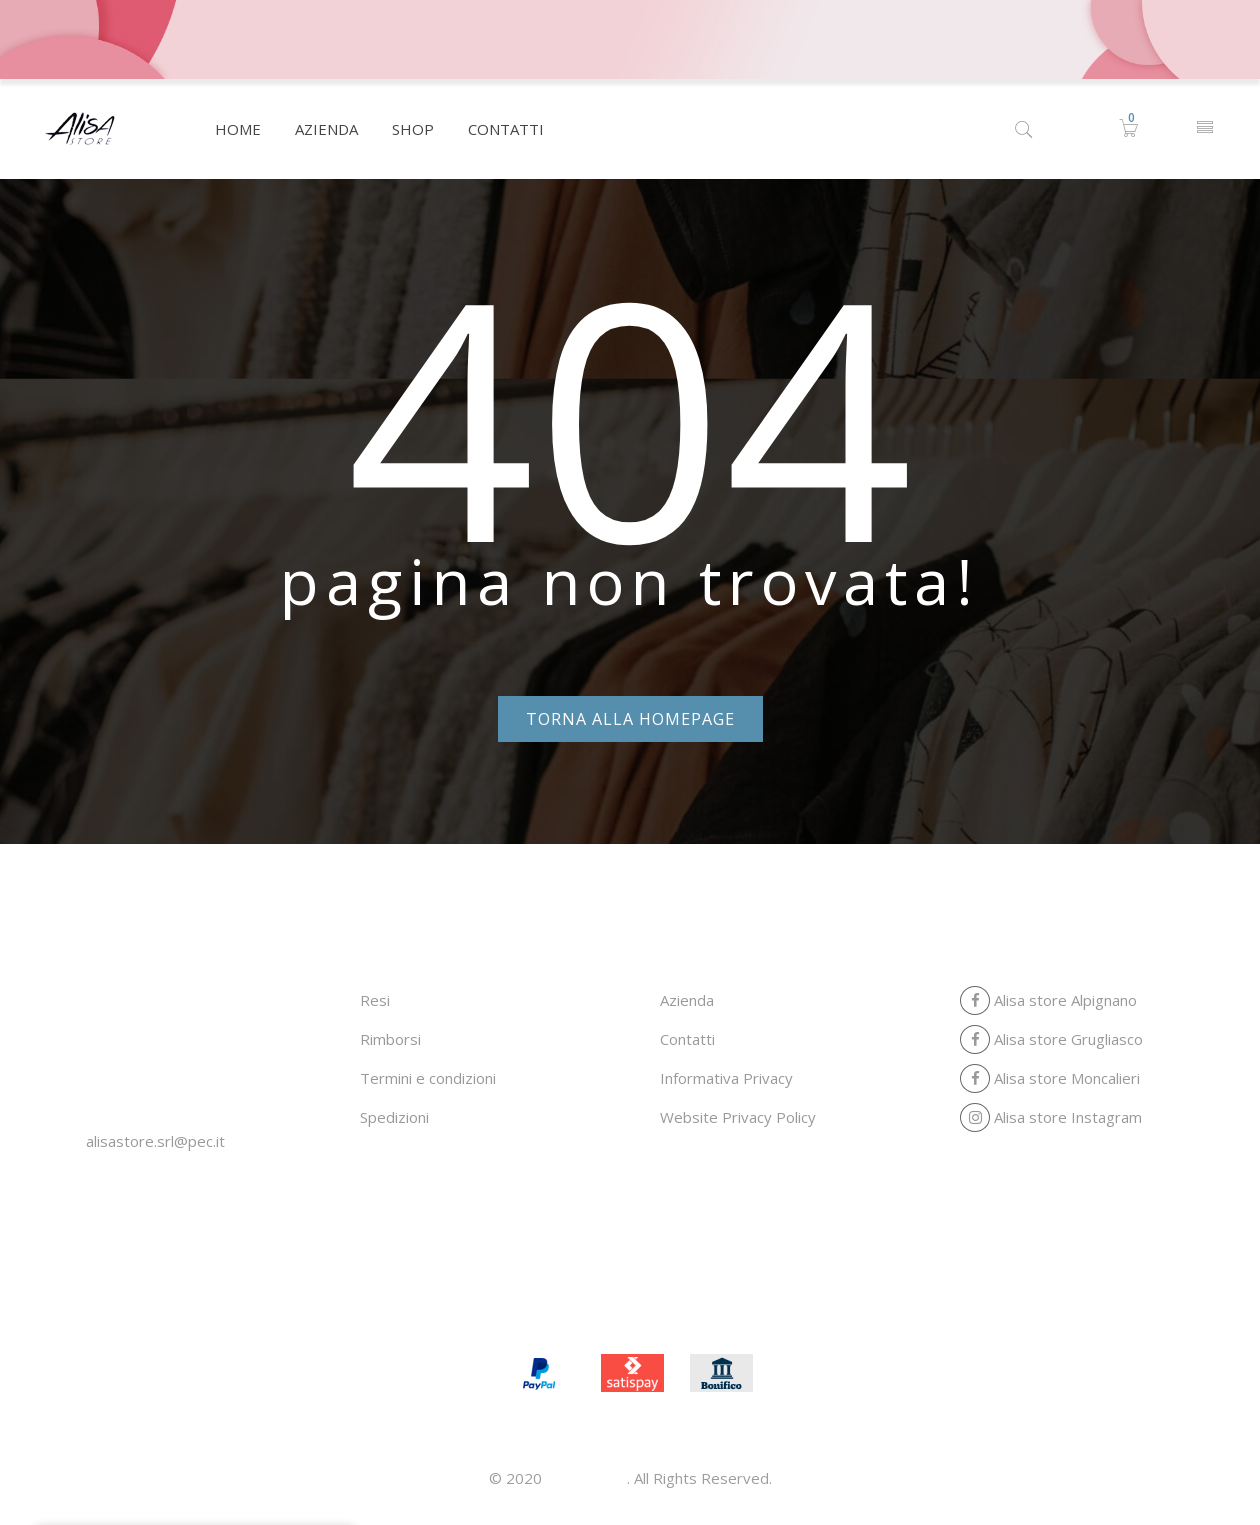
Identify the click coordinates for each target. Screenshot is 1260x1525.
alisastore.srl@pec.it (155, 1141)
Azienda (687, 1000)
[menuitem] (238, 129)
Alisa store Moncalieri (1050, 1078)
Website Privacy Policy (738, 1117)
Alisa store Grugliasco (1051, 1039)
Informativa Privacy (726, 1078)
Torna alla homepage (630, 719)
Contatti (687, 1039)
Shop (662, 1308)
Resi (375, 1000)
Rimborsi (390, 1039)
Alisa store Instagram (1051, 1117)
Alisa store (586, 1478)
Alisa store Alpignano (1048, 1000)
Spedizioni (394, 1117)
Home (510, 1308)
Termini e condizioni (428, 1078)
